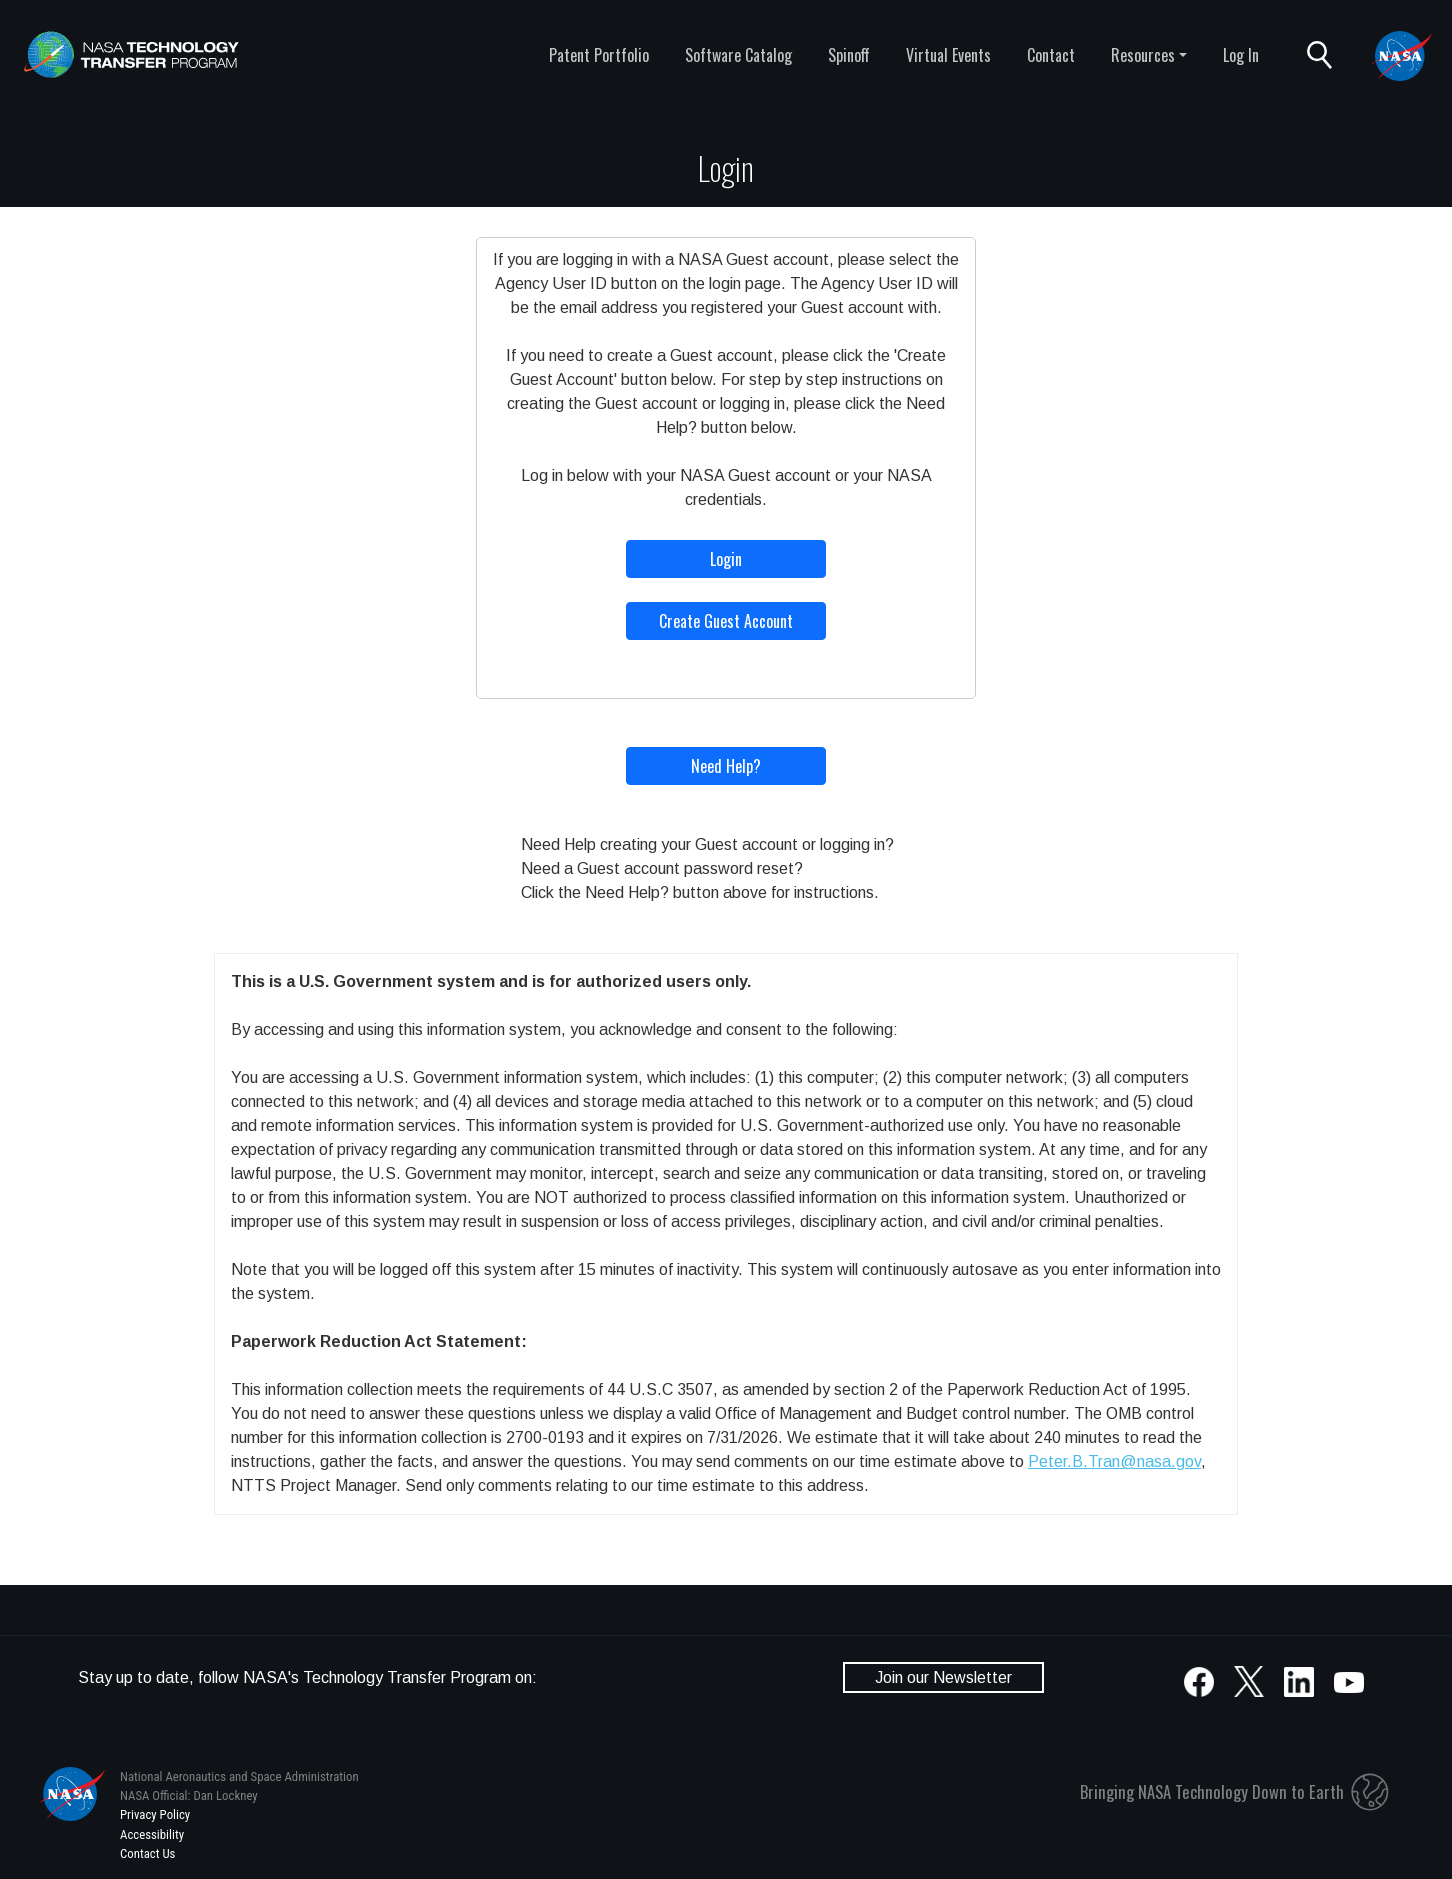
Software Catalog (738, 55)
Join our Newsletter (943, 1677)
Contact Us (147, 1853)
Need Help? (726, 766)
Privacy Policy (155, 1814)
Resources (1143, 55)
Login (726, 559)
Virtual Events (948, 55)
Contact (1051, 55)
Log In (1241, 55)
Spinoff (849, 55)
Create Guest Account (726, 621)
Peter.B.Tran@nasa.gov (1114, 1461)
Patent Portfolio (599, 55)
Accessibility (152, 1834)
